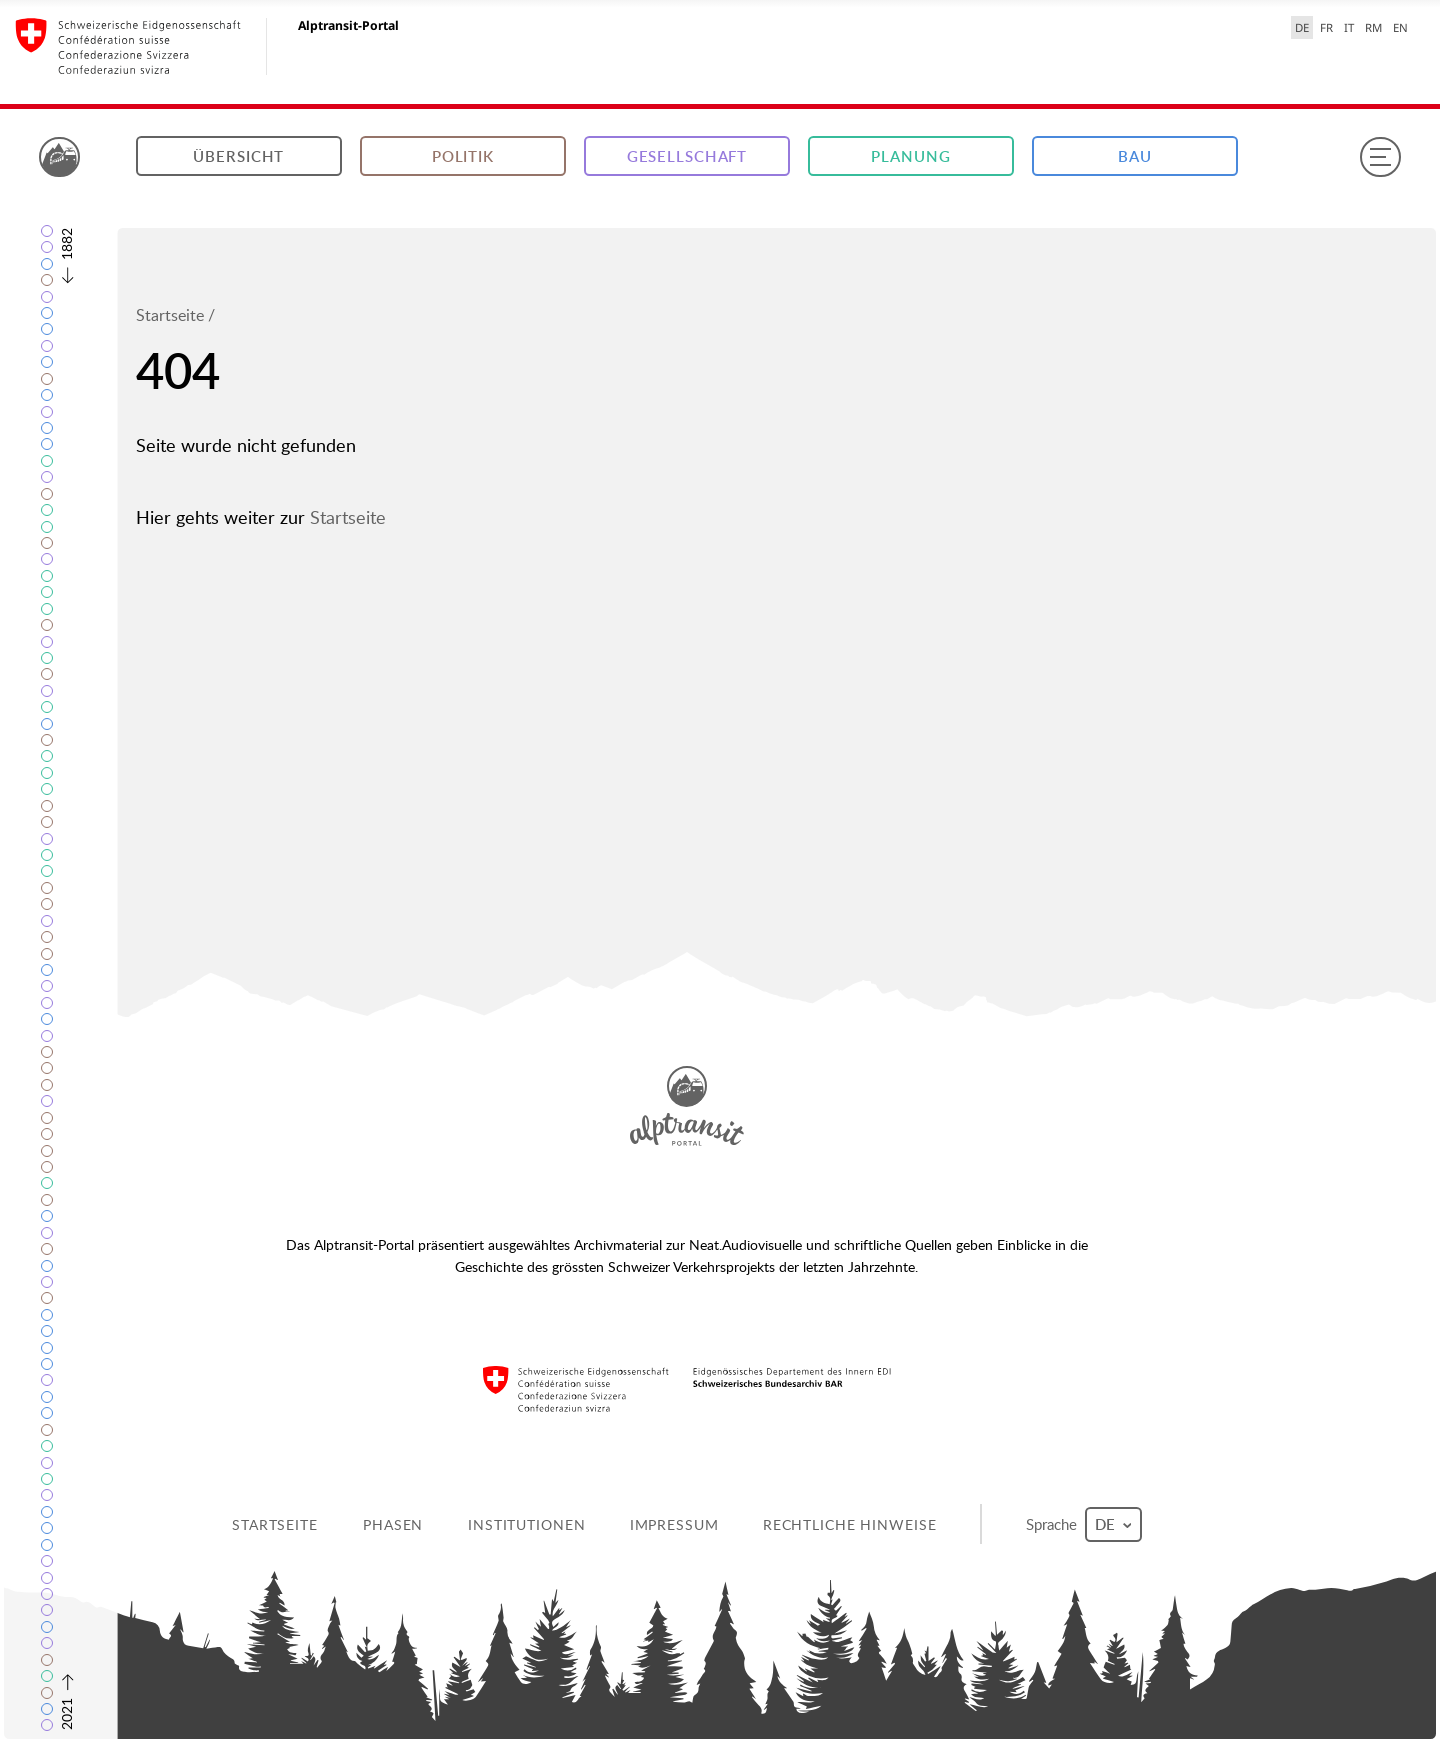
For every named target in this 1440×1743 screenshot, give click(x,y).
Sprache (1084, 1524)
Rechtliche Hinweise (850, 1524)
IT (1349, 27)
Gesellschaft (687, 156)
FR (1326, 27)
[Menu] (1380, 157)
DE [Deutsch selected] (1302, 27)
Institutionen (526, 1524)
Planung (910, 156)
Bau (1135, 156)
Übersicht (238, 156)
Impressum (674, 1524)
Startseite (170, 315)
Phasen (393, 1524)
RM (1373, 27)
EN (1400, 27)
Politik (463, 156)
